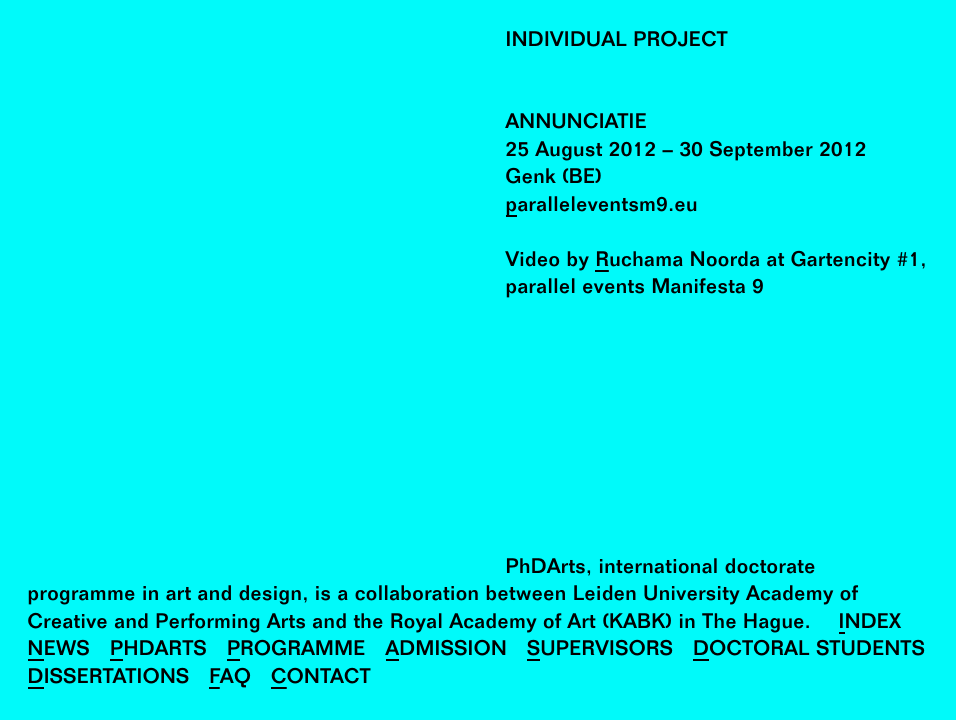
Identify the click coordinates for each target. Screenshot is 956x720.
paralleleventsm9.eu (602, 206)
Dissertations (109, 678)
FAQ (230, 678)
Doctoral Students (809, 650)
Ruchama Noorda (677, 261)
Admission (447, 650)
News (59, 650)
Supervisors (600, 650)
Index (870, 623)
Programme (296, 650)
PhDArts (158, 650)
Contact (321, 678)
